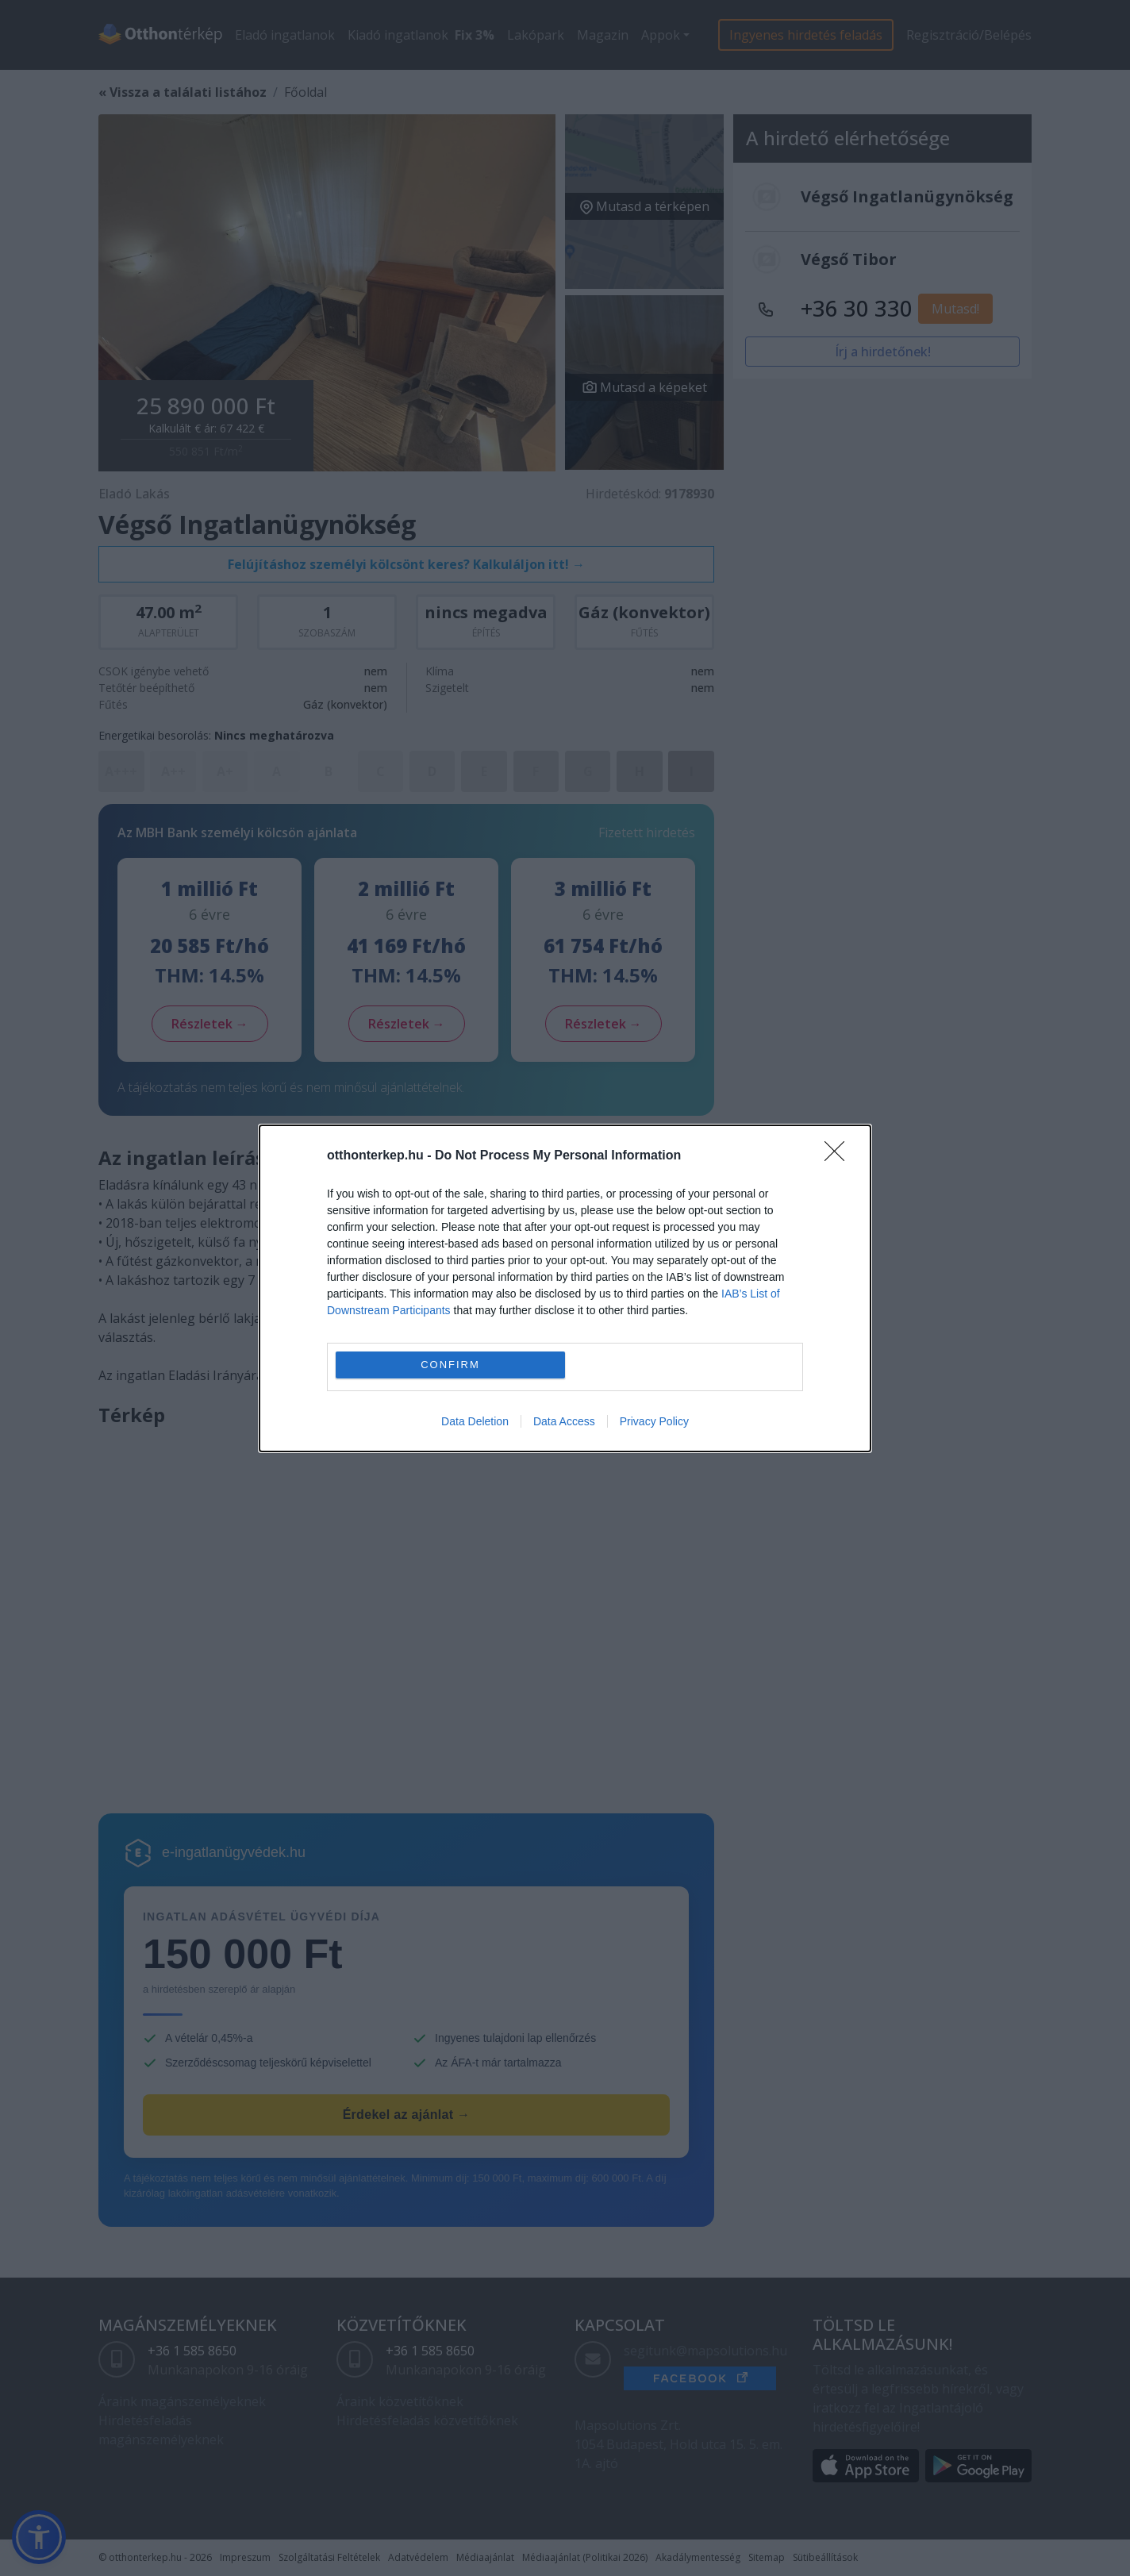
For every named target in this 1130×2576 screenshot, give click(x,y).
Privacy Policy (654, 1421)
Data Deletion (475, 1421)
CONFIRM (450, 1364)
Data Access (564, 1421)
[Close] (839, 1156)
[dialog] (565, 1288)
